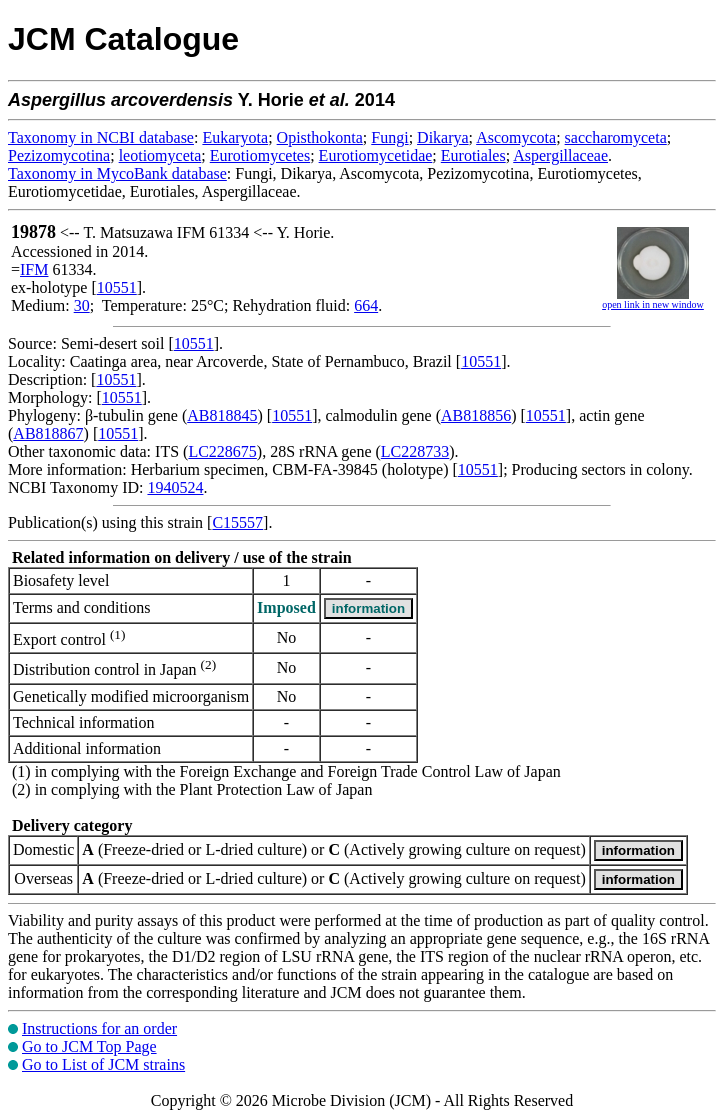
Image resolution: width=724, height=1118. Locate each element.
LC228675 (222, 451)
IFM (34, 269)
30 (82, 305)
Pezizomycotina (59, 155)
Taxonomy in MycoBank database (117, 173)
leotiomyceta (160, 155)
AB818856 (476, 415)
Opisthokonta (320, 137)
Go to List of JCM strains (103, 1064)
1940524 (175, 487)
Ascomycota (516, 137)
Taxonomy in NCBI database (101, 137)
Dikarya (443, 137)
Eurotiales (473, 155)
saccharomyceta (616, 137)
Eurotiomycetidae (376, 155)
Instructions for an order (99, 1028)
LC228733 (415, 451)
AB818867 (48, 433)
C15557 (237, 522)
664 (366, 305)
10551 (117, 287)
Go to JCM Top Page (89, 1046)
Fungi (389, 137)
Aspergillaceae (560, 155)
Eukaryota (235, 137)
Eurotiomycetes (260, 155)
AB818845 (222, 415)
